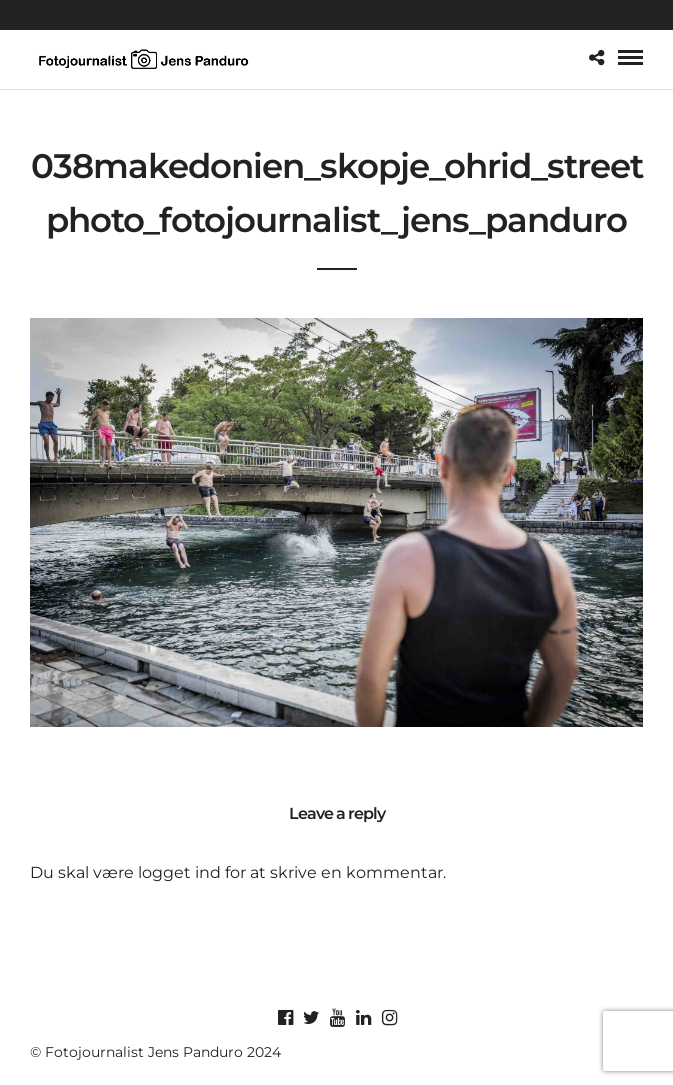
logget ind (179, 872)
